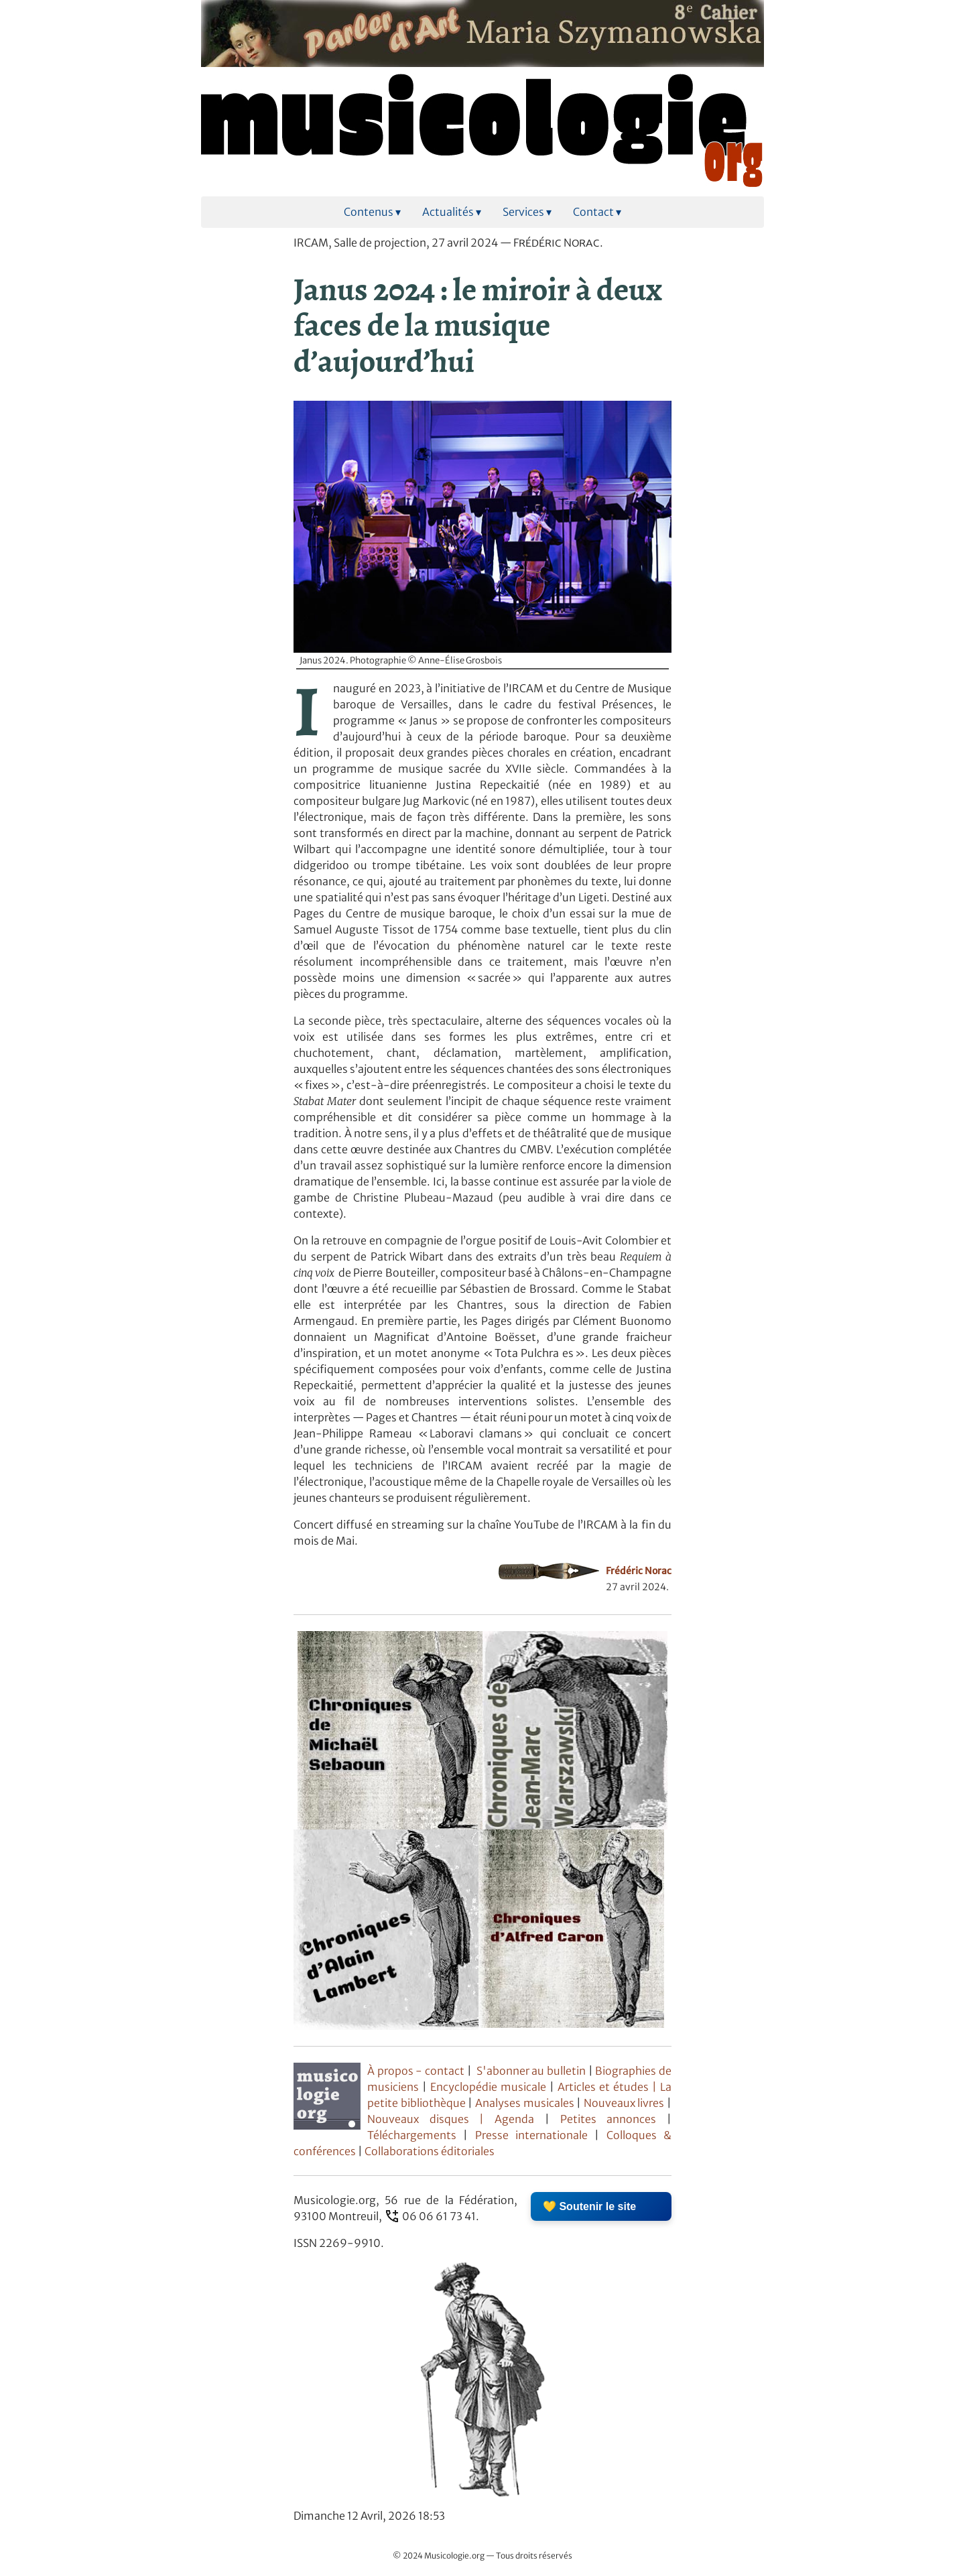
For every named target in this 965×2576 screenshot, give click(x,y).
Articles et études (603, 2087)
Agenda (520, 2119)
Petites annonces (613, 2119)
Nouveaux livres (625, 2103)
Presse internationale (531, 2135)
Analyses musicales (525, 2103)
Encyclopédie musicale (488, 2087)
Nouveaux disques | (431, 2119)
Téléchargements (411, 2135)
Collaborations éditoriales (429, 2151)
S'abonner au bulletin (531, 2070)
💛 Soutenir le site (589, 2206)
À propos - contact (415, 2070)
